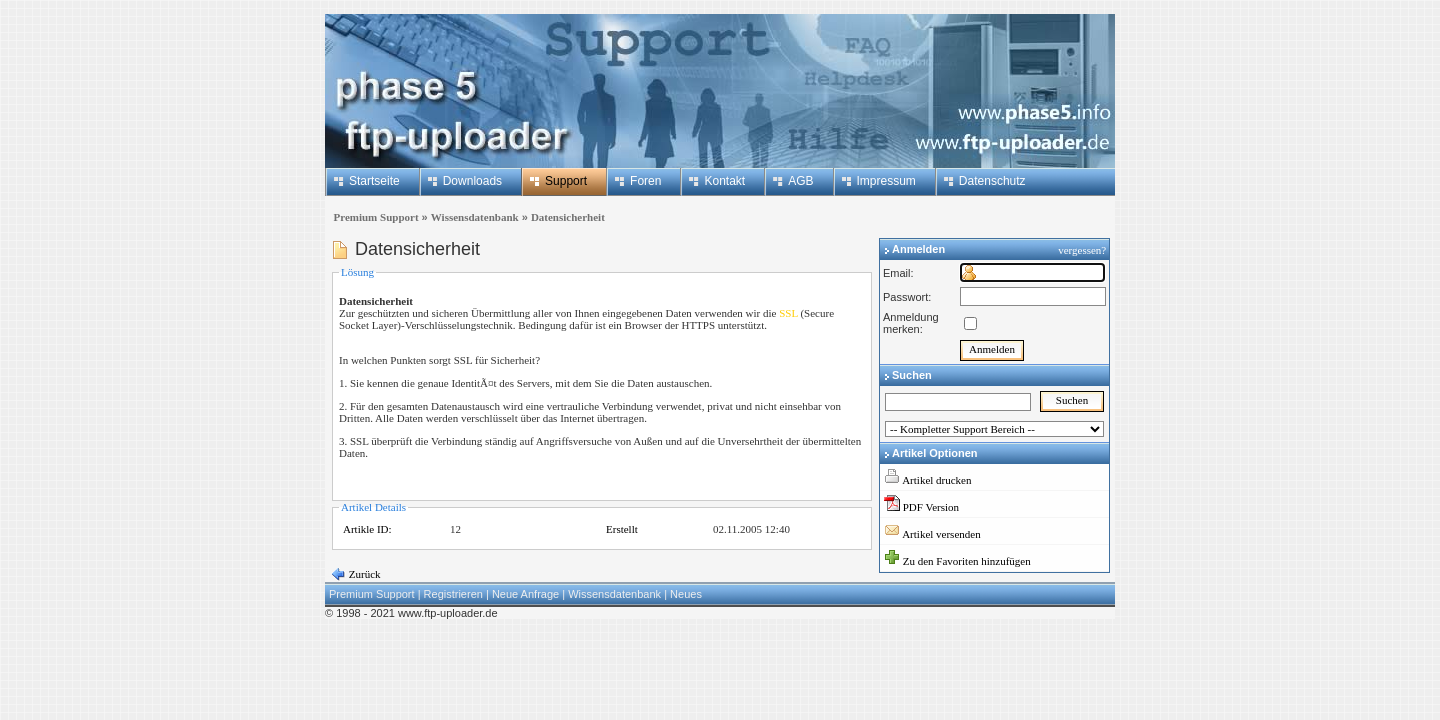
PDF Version (931, 507)
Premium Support (373, 217)
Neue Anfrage (525, 594)
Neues (686, 594)
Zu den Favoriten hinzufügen (967, 561)
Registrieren (453, 594)
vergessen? (1083, 250)
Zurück (363, 574)
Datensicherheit (568, 217)
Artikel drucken (936, 480)
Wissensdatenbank (475, 217)
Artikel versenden (941, 534)
